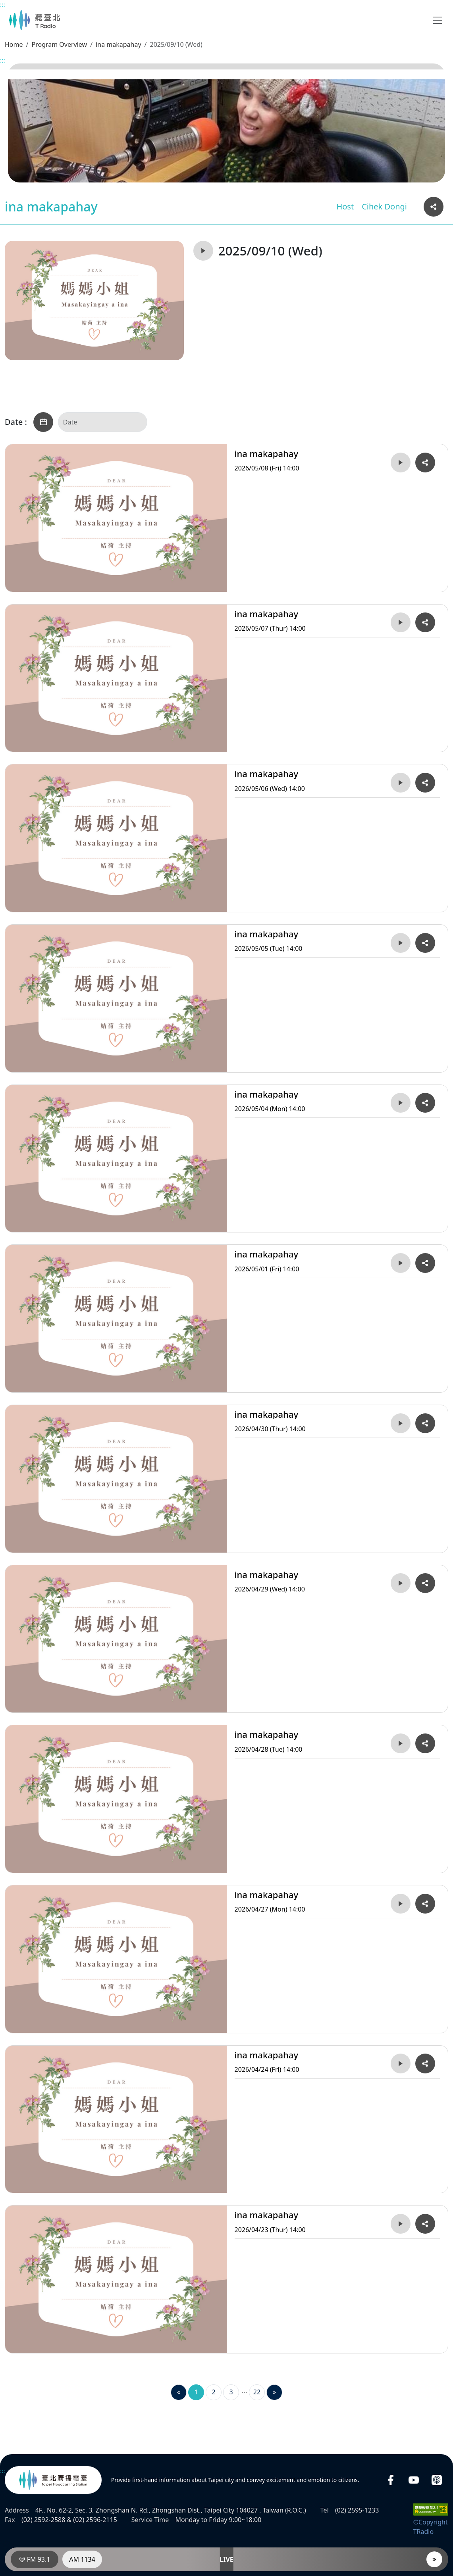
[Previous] (179, 2392)
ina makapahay (118, 44)
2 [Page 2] (213, 2392)
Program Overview (59, 44)
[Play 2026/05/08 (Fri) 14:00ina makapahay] (401, 462)
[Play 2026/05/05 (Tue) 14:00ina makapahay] (401, 943)
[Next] (274, 2392)
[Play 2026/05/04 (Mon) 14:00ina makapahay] (401, 1103)
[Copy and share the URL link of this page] (433, 207)
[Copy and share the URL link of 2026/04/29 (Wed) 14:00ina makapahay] (425, 1583)
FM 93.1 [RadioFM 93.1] (34, 2559)
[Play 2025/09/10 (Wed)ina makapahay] (203, 251)
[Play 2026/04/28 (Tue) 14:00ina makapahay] (401, 1743)
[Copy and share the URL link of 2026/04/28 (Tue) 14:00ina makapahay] (425, 1743)
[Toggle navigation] (437, 20)
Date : (16, 422)
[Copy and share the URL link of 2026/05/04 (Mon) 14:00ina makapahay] (425, 1103)
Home (14, 44)
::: (2, 4)
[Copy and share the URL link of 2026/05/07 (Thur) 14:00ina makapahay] (425, 622)
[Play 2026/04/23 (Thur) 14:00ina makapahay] (401, 2224)
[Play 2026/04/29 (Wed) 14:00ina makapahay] (401, 1583)
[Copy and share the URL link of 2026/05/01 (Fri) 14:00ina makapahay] (425, 1263)
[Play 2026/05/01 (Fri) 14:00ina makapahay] (401, 1263)
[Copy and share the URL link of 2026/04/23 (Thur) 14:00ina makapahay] (425, 2224)
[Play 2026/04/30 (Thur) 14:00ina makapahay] (401, 1423)
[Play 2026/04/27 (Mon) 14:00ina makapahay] (401, 1904)
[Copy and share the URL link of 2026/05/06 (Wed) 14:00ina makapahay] (425, 783)
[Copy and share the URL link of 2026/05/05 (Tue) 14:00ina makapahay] (425, 943)
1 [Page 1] (196, 2392)
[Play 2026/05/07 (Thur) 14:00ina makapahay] (401, 622)
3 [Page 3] (231, 2392)
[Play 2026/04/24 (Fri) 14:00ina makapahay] (401, 2063)
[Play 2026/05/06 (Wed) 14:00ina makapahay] (401, 783)
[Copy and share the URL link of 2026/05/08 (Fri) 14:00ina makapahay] (425, 462)
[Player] (434, 2559)
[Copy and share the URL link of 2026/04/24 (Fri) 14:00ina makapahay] (425, 2063)
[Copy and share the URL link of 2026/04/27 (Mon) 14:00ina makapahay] (425, 1904)
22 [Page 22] (256, 2392)
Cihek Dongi (384, 206)
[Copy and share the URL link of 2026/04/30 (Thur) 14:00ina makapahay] (425, 1423)
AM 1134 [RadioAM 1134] (82, 2559)
